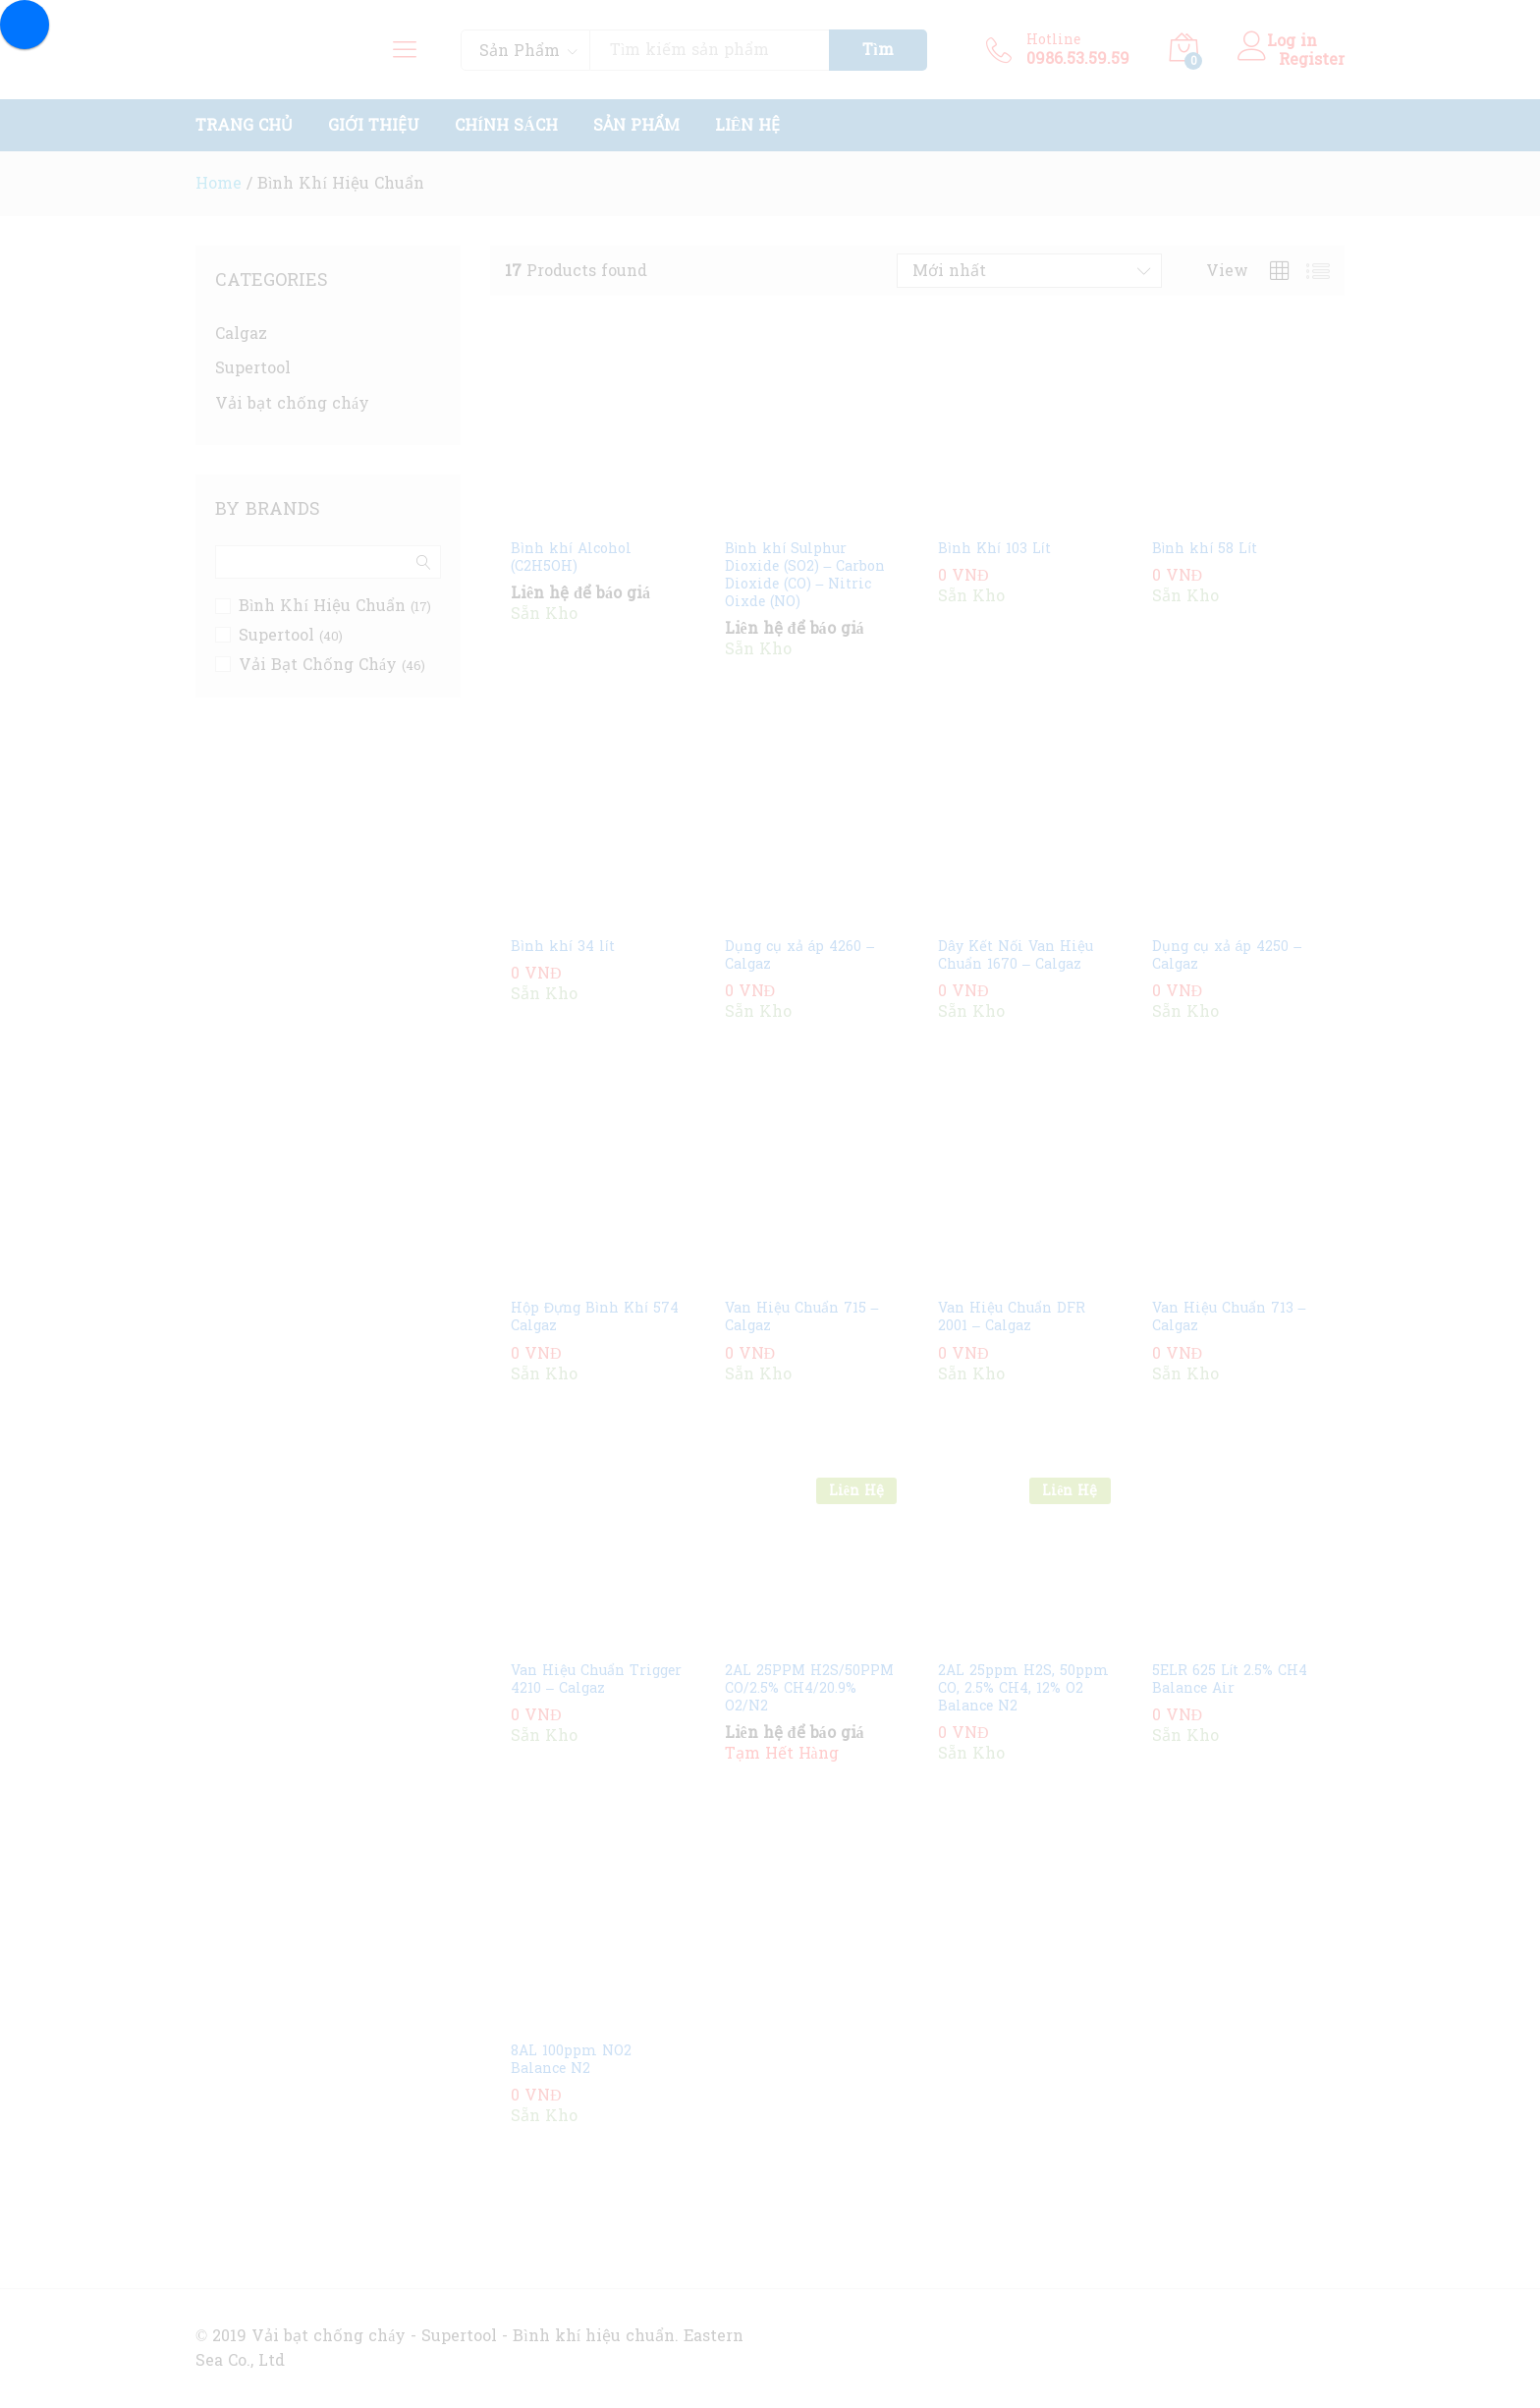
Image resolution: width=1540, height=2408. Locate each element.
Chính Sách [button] (506, 126)
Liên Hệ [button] (748, 126)
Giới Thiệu (373, 126)
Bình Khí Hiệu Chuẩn (322, 605)
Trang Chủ (244, 126)
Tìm (877, 49)
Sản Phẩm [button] (636, 126)
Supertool (253, 368)
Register (1312, 59)
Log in (1283, 40)
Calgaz (241, 333)
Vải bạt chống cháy (292, 403)
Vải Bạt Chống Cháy (318, 664)
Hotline (1053, 40)
